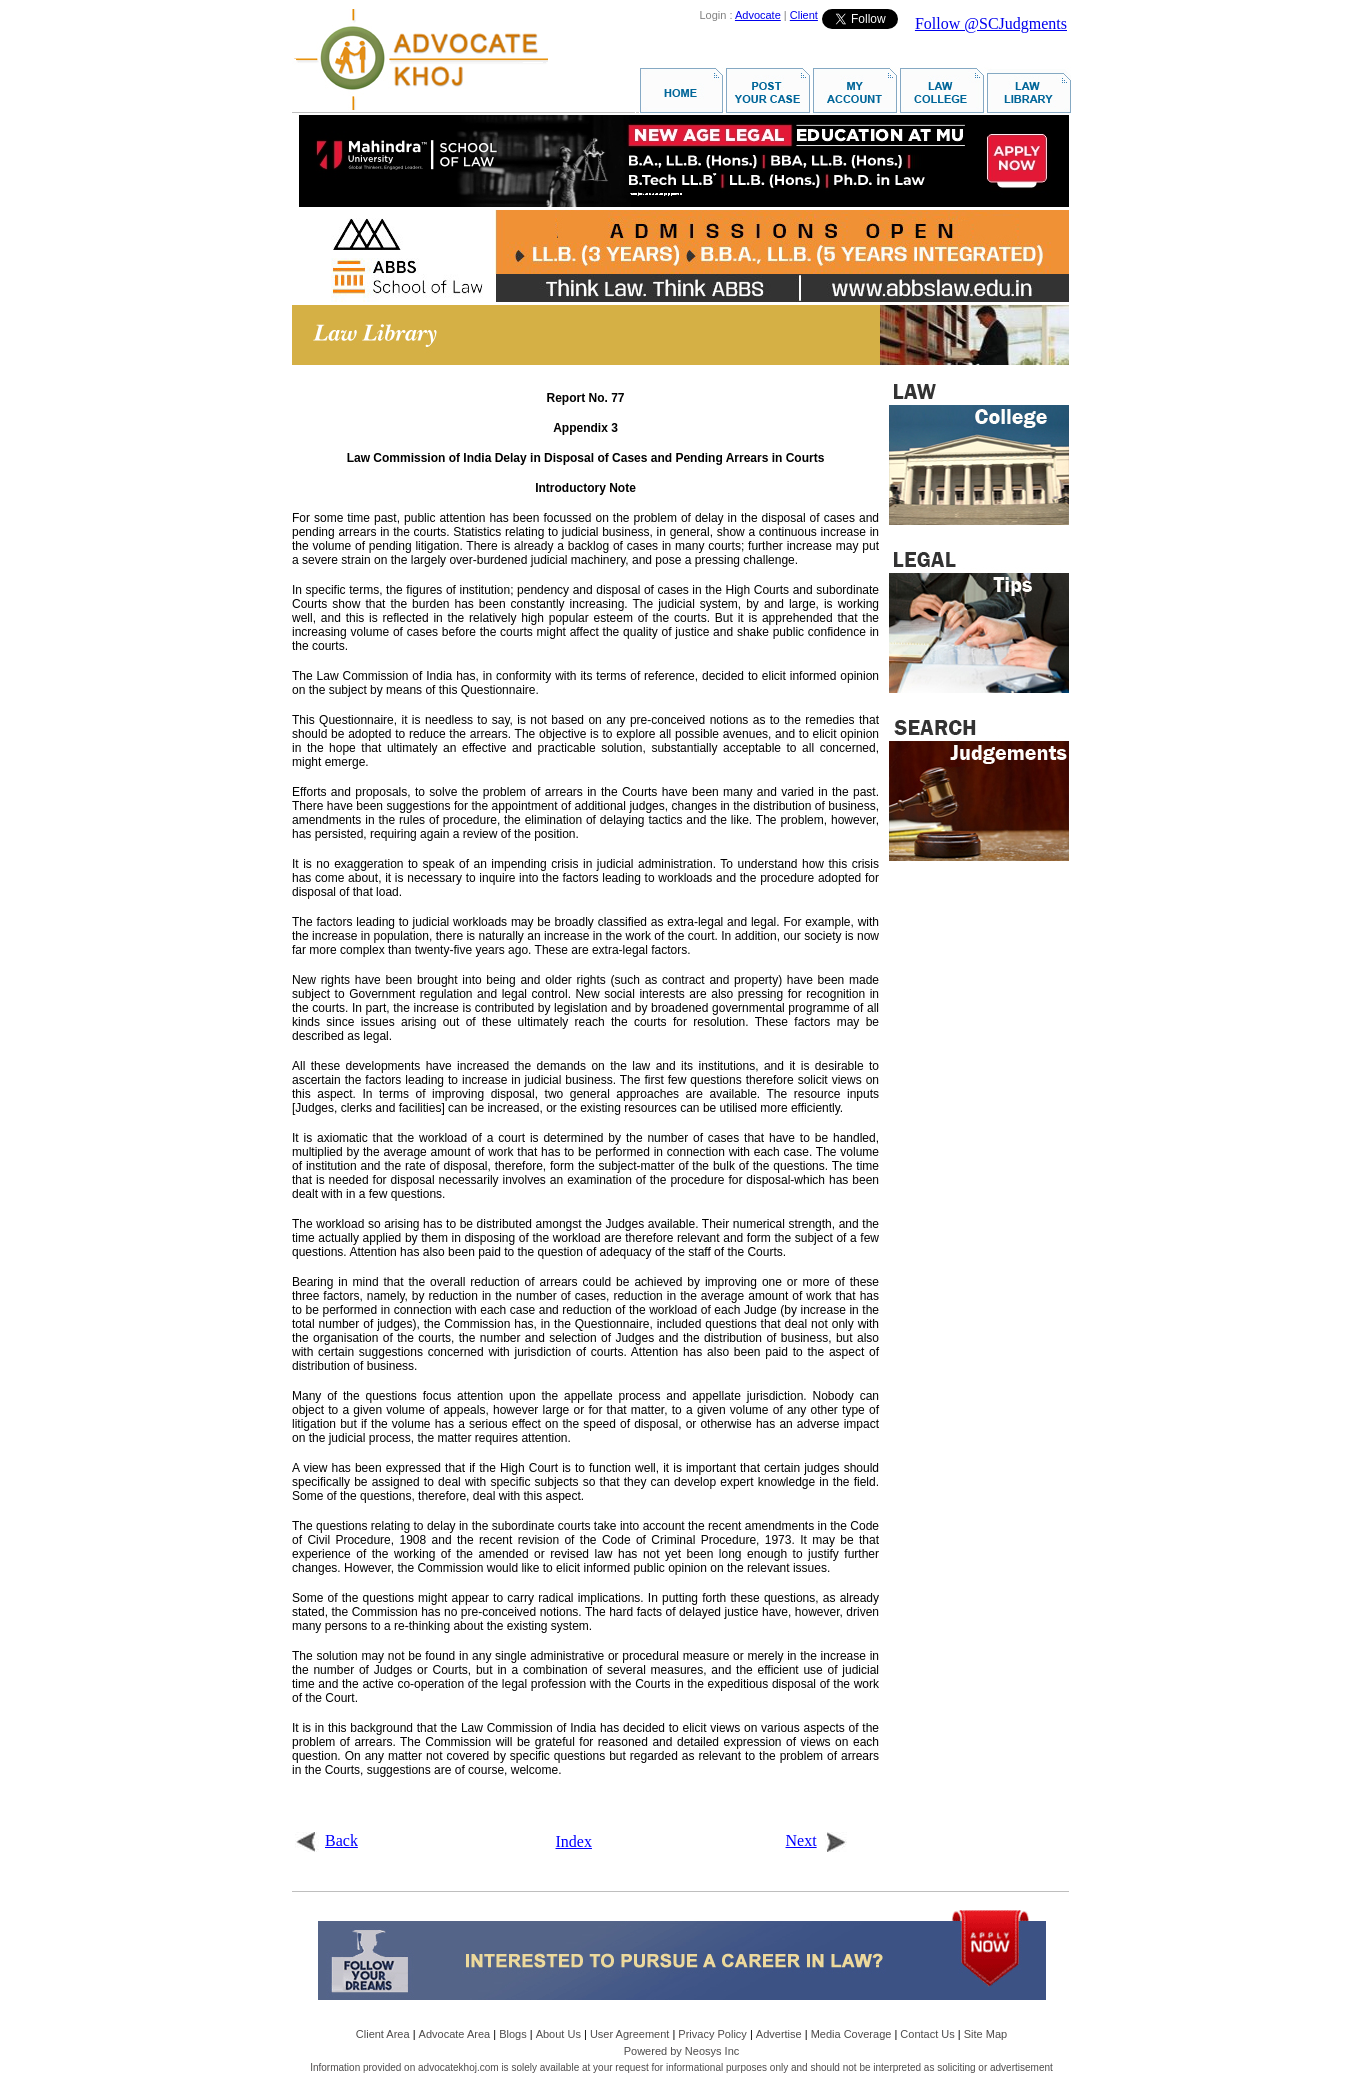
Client (804, 15)
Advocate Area (455, 2034)
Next (816, 1840)
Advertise (779, 2034)
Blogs (513, 2034)
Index (574, 1841)
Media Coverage (851, 2034)
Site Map (985, 2034)
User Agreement (629, 2034)
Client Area (383, 2034)
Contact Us (927, 2034)
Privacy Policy (712, 2034)
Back (326, 1840)
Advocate (758, 15)
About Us (558, 2034)
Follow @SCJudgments (991, 23)
